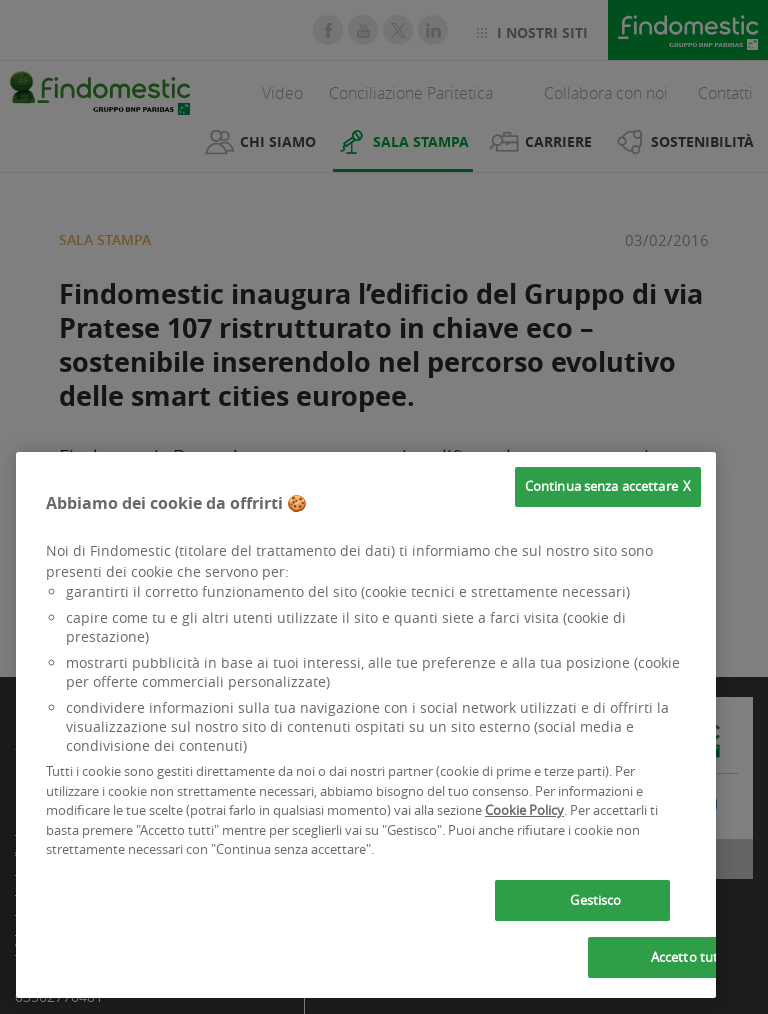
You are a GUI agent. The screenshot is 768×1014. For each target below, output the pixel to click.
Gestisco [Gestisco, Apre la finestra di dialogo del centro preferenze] (595, 900)
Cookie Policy (524, 810)
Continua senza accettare (601, 486)
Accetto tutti (689, 957)
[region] (366, 725)
